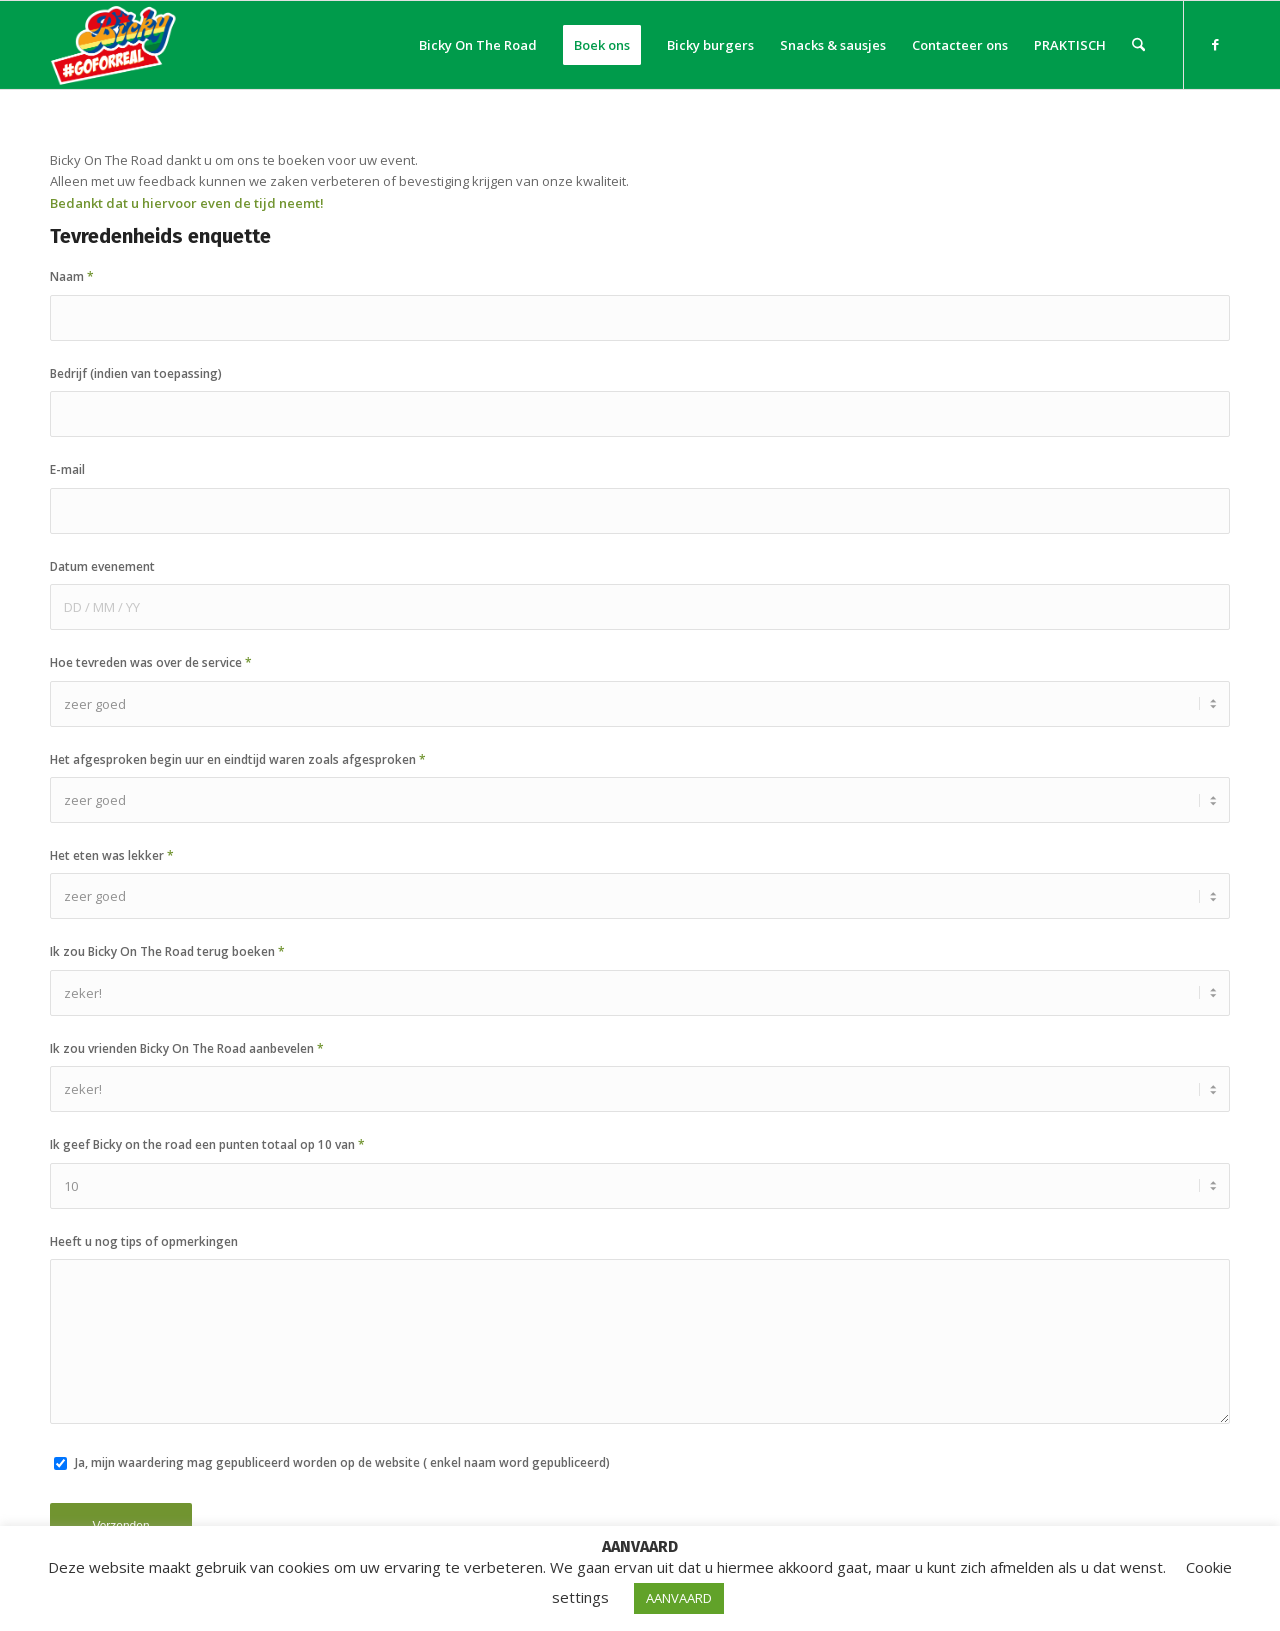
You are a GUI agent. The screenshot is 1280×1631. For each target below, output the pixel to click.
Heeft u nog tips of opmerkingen (144, 1241)
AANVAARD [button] (679, 1598)
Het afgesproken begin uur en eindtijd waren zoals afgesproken (238, 759)
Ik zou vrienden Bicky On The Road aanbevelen (187, 1048)
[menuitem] (478, 45)
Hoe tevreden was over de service (151, 662)
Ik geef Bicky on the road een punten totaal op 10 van (207, 1144)
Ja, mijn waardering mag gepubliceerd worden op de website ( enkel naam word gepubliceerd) (342, 1462)
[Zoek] (1138, 45)
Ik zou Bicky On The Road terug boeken (167, 951)
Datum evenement (102, 566)
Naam (72, 276)
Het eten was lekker (112, 855)
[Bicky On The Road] (114, 45)
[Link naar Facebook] (1215, 44)
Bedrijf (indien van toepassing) (136, 373)
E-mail (67, 469)
